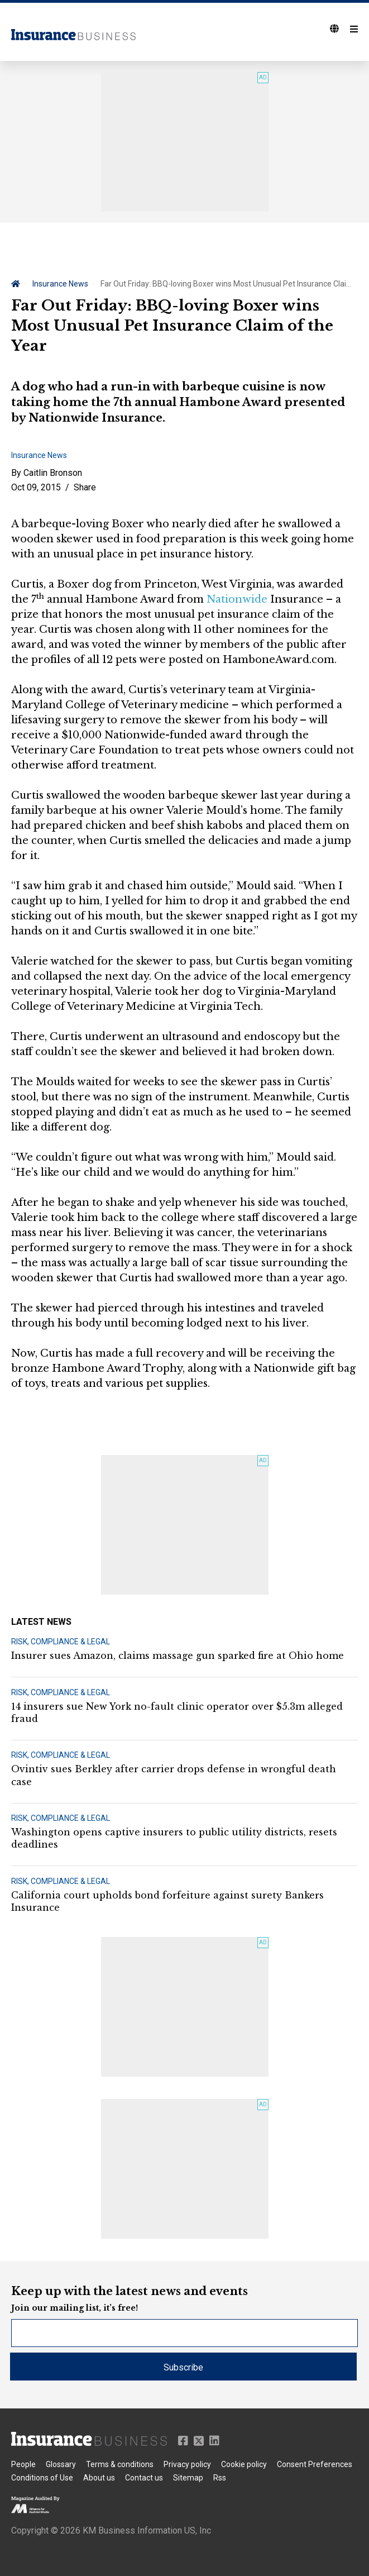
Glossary (61, 2464)
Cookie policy (244, 2464)
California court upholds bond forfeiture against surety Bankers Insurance (167, 1901)
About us (99, 2477)
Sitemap (188, 2477)
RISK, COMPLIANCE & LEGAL (60, 1641)
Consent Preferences (314, 2464)
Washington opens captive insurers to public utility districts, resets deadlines (174, 1838)
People (23, 2464)
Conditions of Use (42, 2477)
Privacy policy (187, 2464)
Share (85, 487)
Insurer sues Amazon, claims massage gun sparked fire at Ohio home (177, 1655)
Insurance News (60, 283)
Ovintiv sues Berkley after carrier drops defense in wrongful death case (173, 1775)
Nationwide (237, 599)
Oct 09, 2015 (36, 487)
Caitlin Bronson (52, 473)
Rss (219, 2477)
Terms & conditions (120, 2464)
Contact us (144, 2477)
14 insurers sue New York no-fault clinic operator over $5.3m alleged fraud (177, 1712)
